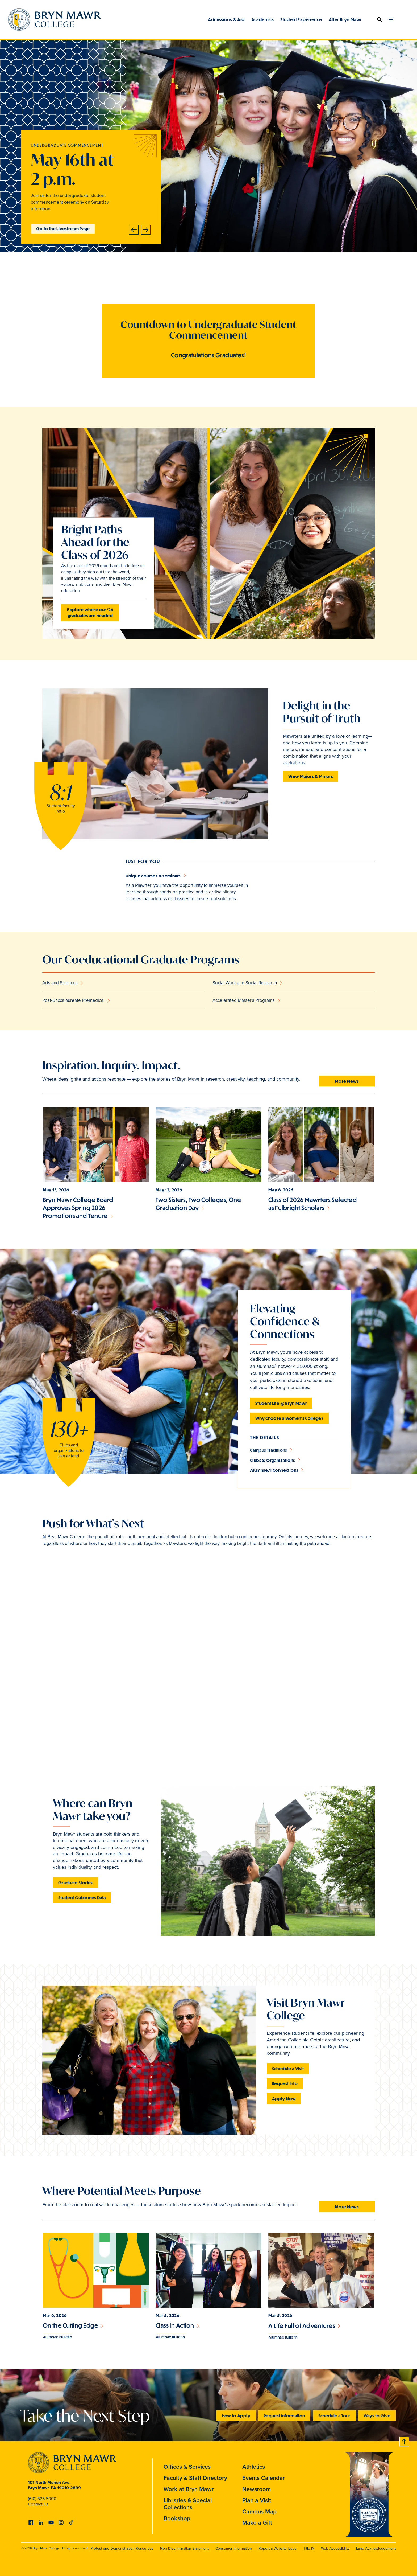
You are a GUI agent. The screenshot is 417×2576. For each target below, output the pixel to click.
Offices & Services (187, 2466)
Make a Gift (257, 2522)
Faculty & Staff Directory (195, 2478)
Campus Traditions (268, 1450)
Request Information (284, 2415)
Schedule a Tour (334, 2415)
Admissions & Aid (226, 19)
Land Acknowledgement (376, 2548)
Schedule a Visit (288, 2068)
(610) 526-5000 (42, 2499)
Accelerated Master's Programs (243, 1000)
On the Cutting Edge (70, 2325)
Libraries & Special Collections (188, 2504)
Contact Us (38, 2504)
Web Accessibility (335, 2548)
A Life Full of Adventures (301, 2325)
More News (347, 1081)
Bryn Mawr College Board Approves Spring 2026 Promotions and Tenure (78, 1207)
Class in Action (175, 2325)
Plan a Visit (256, 2500)
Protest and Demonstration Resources (121, 2548)
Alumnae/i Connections (274, 1469)
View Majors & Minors (310, 776)
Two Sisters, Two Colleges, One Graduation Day (198, 1203)
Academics (262, 19)
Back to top (404, 2440)
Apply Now (284, 2098)
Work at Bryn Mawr (189, 2489)
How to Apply (236, 2415)
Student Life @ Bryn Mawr (281, 1403)
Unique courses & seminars (153, 875)
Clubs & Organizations (272, 1460)
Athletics (253, 2466)
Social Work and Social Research (244, 982)
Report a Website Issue (277, 2548)
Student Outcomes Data (82, 1897)
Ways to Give (377, 2415)
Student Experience (301, 19)
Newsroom (256, 2489)
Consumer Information (233, 2548)
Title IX (308, 2548)
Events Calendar (263, 2478)
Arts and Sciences (60, 982)
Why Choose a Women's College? (289, 1418)
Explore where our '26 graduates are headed (90, 612)
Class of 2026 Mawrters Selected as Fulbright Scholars (312, 1203)
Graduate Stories (75, 1882)
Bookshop (177, 2518)
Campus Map (259, 2511)
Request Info (285, 2083)
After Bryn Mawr (345, 19)
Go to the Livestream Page (63, 228)
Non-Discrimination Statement (184, 2548)
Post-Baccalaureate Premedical (73, 1000)
